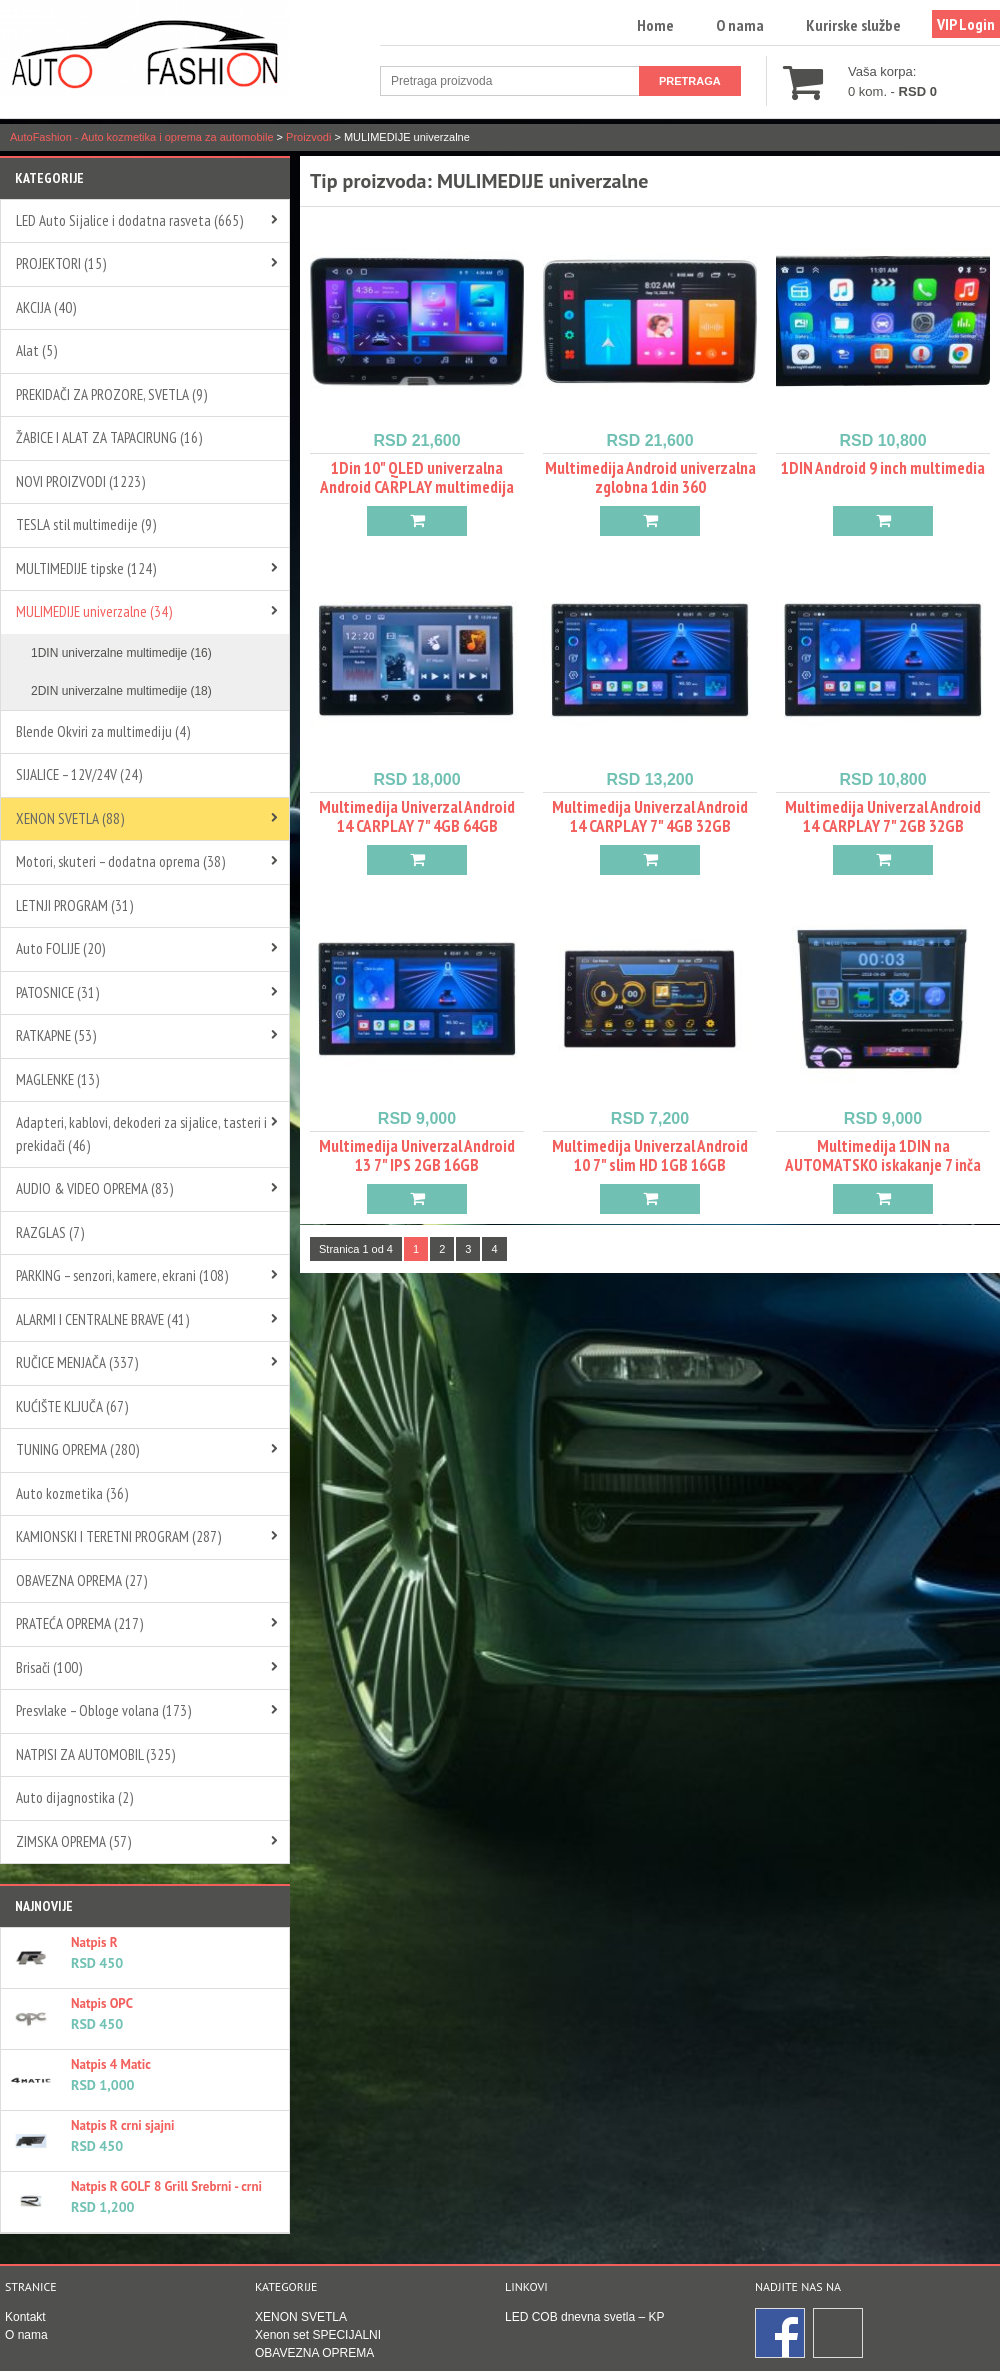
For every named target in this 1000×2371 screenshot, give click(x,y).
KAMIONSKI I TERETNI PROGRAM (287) (118, 1536)
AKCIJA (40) (46, 307)
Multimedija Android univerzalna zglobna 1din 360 (650, 477)
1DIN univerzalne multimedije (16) (121, 653)
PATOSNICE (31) (57, 992)
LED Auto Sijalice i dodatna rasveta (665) (129, 220)
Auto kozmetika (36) (72, 1493)
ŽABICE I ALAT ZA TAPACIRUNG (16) (109, 437)
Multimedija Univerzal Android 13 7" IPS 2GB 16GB (417, 1155)
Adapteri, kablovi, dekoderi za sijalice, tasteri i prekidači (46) (141, 1134)
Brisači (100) (49, 1667)
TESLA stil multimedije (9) (86, 524)
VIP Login (966, 24)
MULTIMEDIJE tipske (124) (86, 568)
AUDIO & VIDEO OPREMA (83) (94, 1188)
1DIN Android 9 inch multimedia (883, 468)
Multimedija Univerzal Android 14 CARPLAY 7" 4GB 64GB (417, 816)
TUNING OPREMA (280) (77, 1449)
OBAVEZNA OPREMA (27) (81, 1580)
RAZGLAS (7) (50, 1232)
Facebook (781, 2334)
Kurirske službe (853, 25)
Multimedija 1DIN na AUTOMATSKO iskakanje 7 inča (883, 1155)
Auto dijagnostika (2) (74, 1797)
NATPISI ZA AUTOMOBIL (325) (95, 1754)
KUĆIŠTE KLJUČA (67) (72, 1406)
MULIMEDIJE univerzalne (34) (94, 611)
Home (655, 25)
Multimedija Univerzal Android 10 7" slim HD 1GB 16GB (650, 1155)
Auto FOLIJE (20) (60, 948)
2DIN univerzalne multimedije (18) (121, 691)
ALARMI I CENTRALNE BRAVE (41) (102, 1319)
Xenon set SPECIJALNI (318, 2335)
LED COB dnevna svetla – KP (584, 2317)
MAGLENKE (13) (57, 1079)
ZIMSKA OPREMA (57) (73, 1841)
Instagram (839, 2334)
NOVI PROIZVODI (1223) (80, 481)
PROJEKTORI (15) (61, 263)
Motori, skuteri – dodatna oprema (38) (120, 861)
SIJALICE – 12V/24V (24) (79, 774)
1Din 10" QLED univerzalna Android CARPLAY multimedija (417, 477)
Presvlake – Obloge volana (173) (103, 1710)
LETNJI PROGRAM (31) (74, 905)
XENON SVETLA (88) (70, 818)
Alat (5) (36, 350)
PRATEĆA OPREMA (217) (79, 1623)
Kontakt (25, 2317)
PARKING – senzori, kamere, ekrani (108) (122, 1275)
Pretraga (690, 81)
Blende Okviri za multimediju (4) (103, 731)
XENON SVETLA (301, 2317)
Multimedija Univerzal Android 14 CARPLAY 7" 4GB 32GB (650, 816)
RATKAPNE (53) (56, 1035)
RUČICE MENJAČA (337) (77, 1362)
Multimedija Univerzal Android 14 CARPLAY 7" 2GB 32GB (883, 816)
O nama (740, 25)
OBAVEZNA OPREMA (314, 2353)
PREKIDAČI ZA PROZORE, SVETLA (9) (111, 394)
